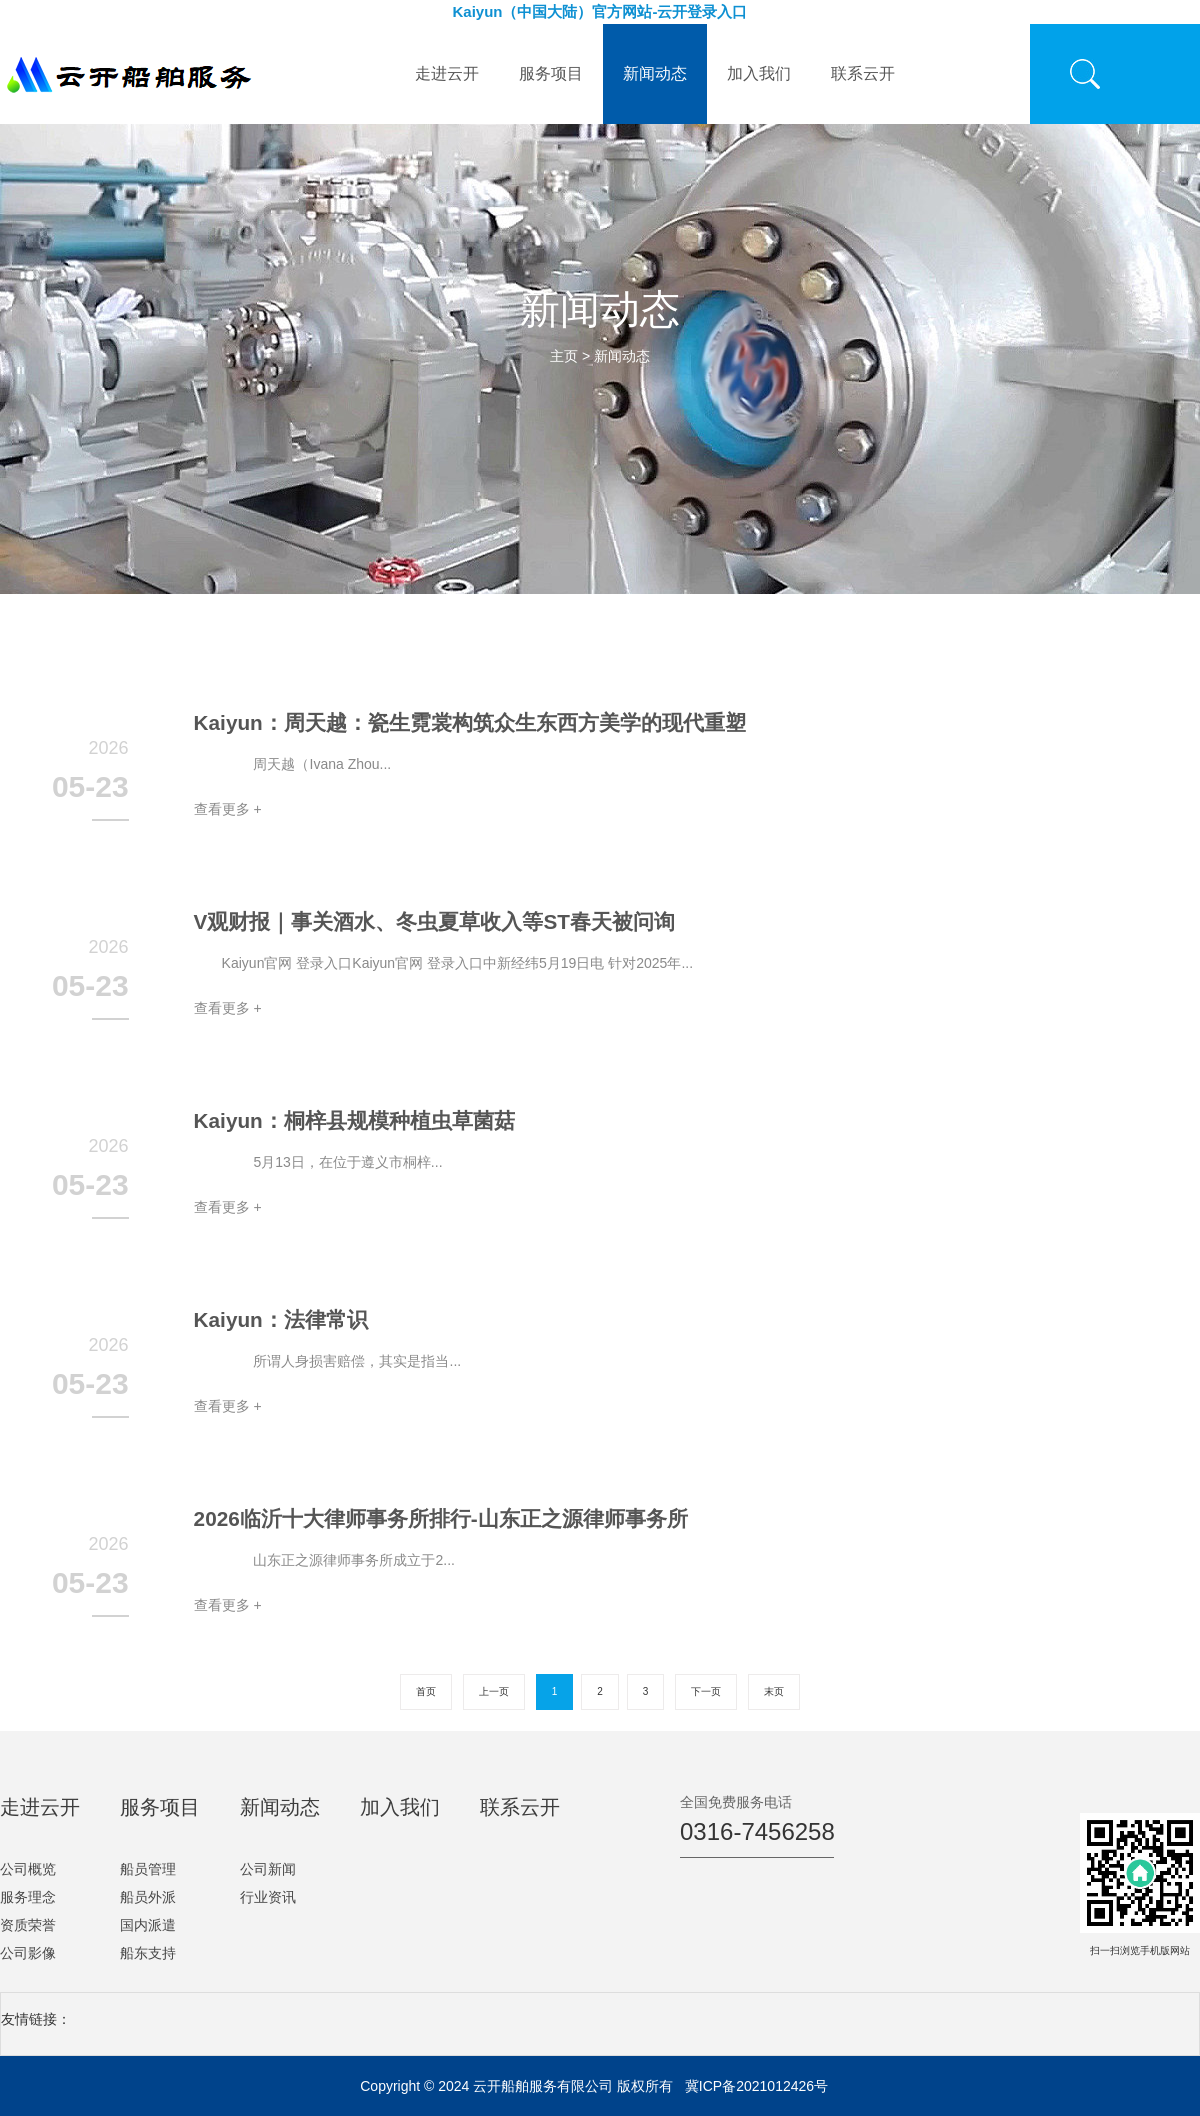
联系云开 (863, 73)
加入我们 (759, 73)
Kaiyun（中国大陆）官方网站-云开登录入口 (599, 11)
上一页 (494, 1691)
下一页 (706, 1691)
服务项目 (551, 73)
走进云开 (447, 73)
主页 (564, 356)
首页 (426, 1691)
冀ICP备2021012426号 (756, 2086)
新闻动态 (655, 73)
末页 (774, 1691)
